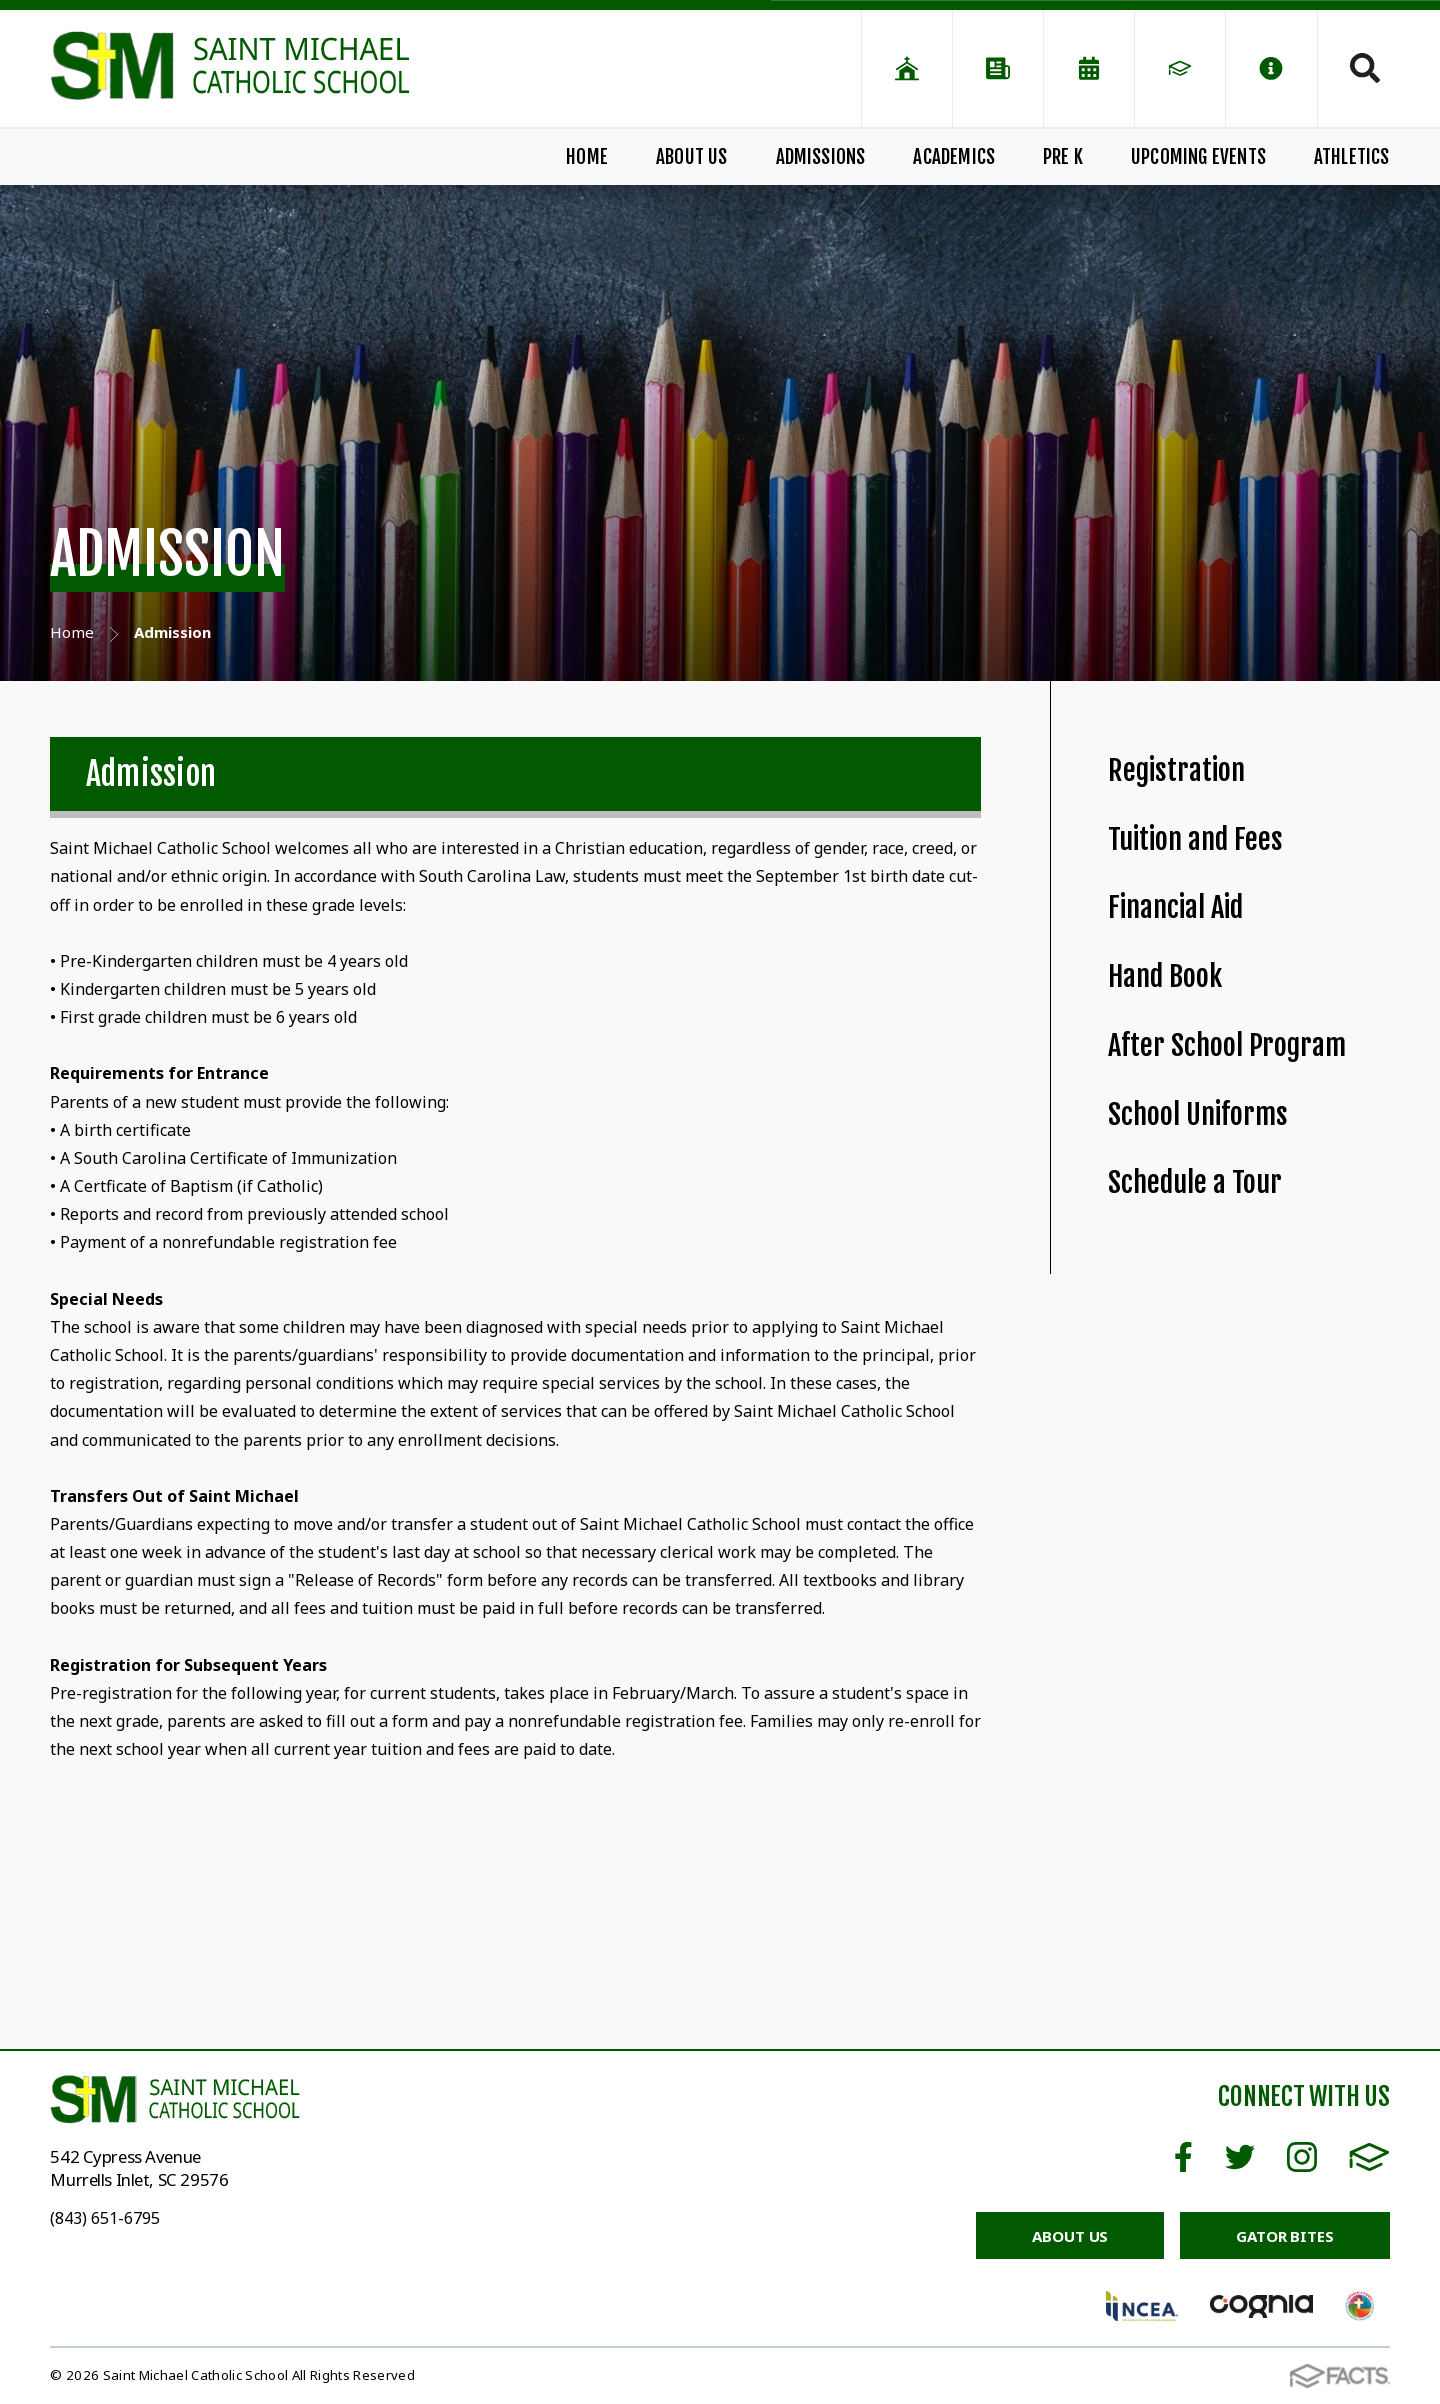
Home (587, 157)
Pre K (1063, 157)
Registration (1176, 770)
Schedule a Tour (1195, 1182)
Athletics (1352, 157)
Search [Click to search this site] (1365, 68)
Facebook (1183, 2157)
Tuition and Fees (1195, 839)
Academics (954, 157)
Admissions (821, 157)
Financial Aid (1175, 907)
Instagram (1302, 2157)
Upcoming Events (1198, 157)
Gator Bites (1284, 2236)
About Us (692, 157)
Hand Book (1165, 976)
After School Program (1227, 1045)
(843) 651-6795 (105, 2218)
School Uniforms (1198, 1114)
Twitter (1240, 2157)
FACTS (1369, 2157)
